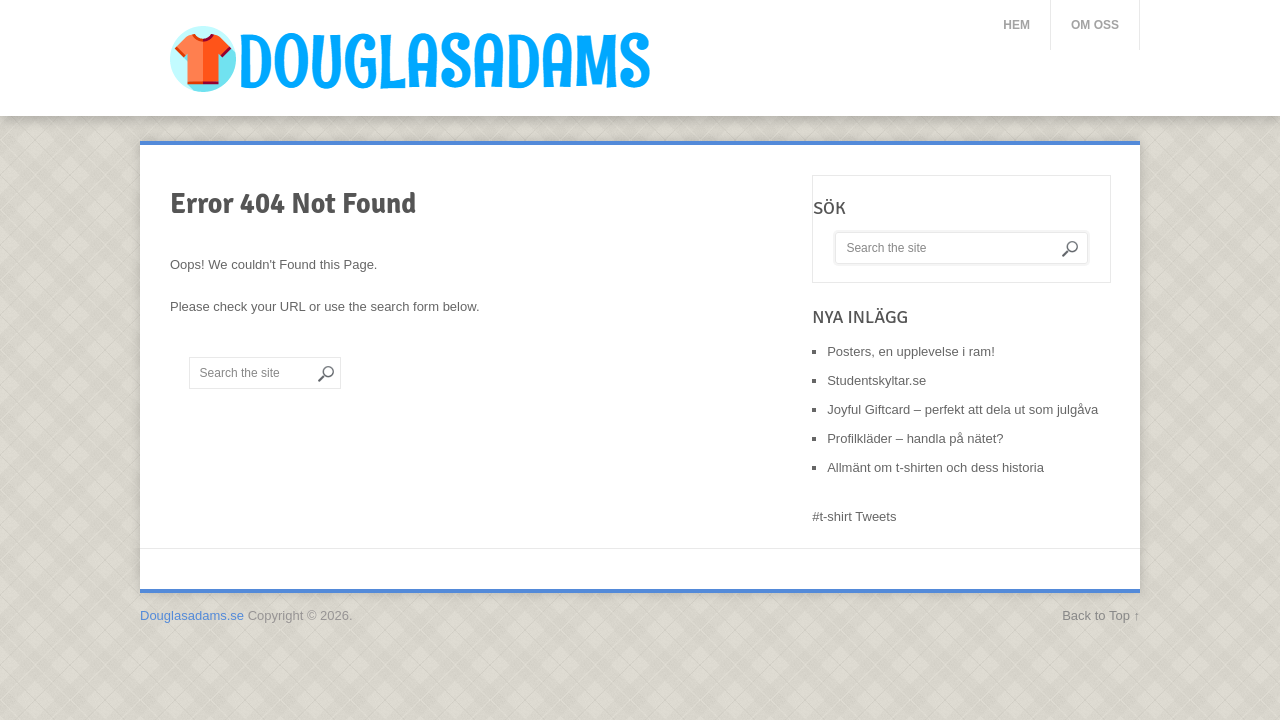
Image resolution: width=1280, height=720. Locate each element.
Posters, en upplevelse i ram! (911, 351)
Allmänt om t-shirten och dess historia (935, 467)
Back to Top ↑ (1101, 615)
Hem (1016, 25)
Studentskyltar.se (876, 380)
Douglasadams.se (192, 615)
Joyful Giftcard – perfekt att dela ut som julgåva (962, 409)
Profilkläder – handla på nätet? (915, 438)
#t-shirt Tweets (854, 516)
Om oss (1095, 25)
